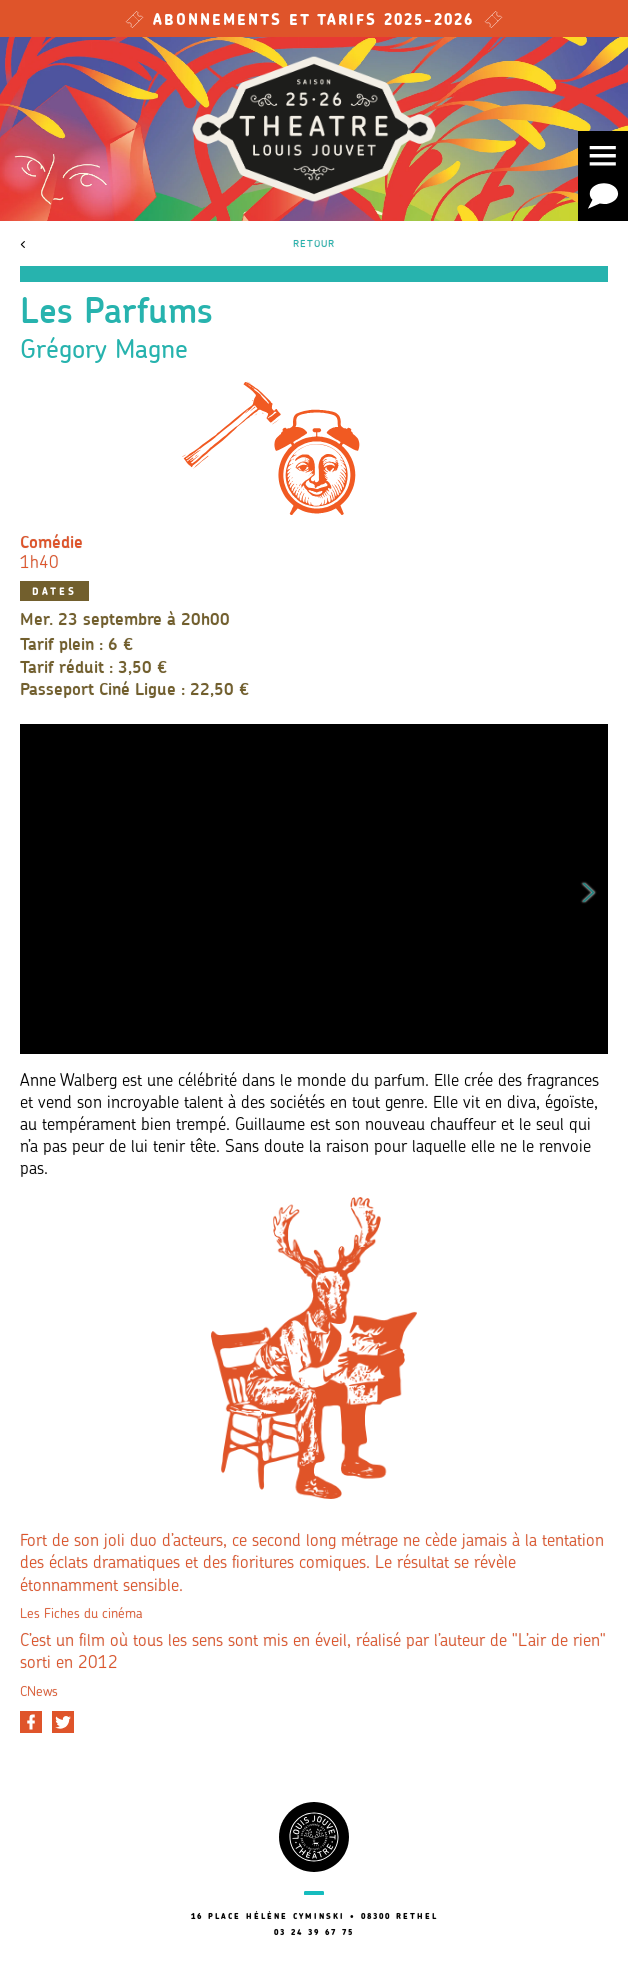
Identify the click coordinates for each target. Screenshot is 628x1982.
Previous (39, 889)
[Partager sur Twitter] (63, 1722)
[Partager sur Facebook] (31, 1722)
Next (589, 889)
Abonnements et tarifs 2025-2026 (314, 21)
